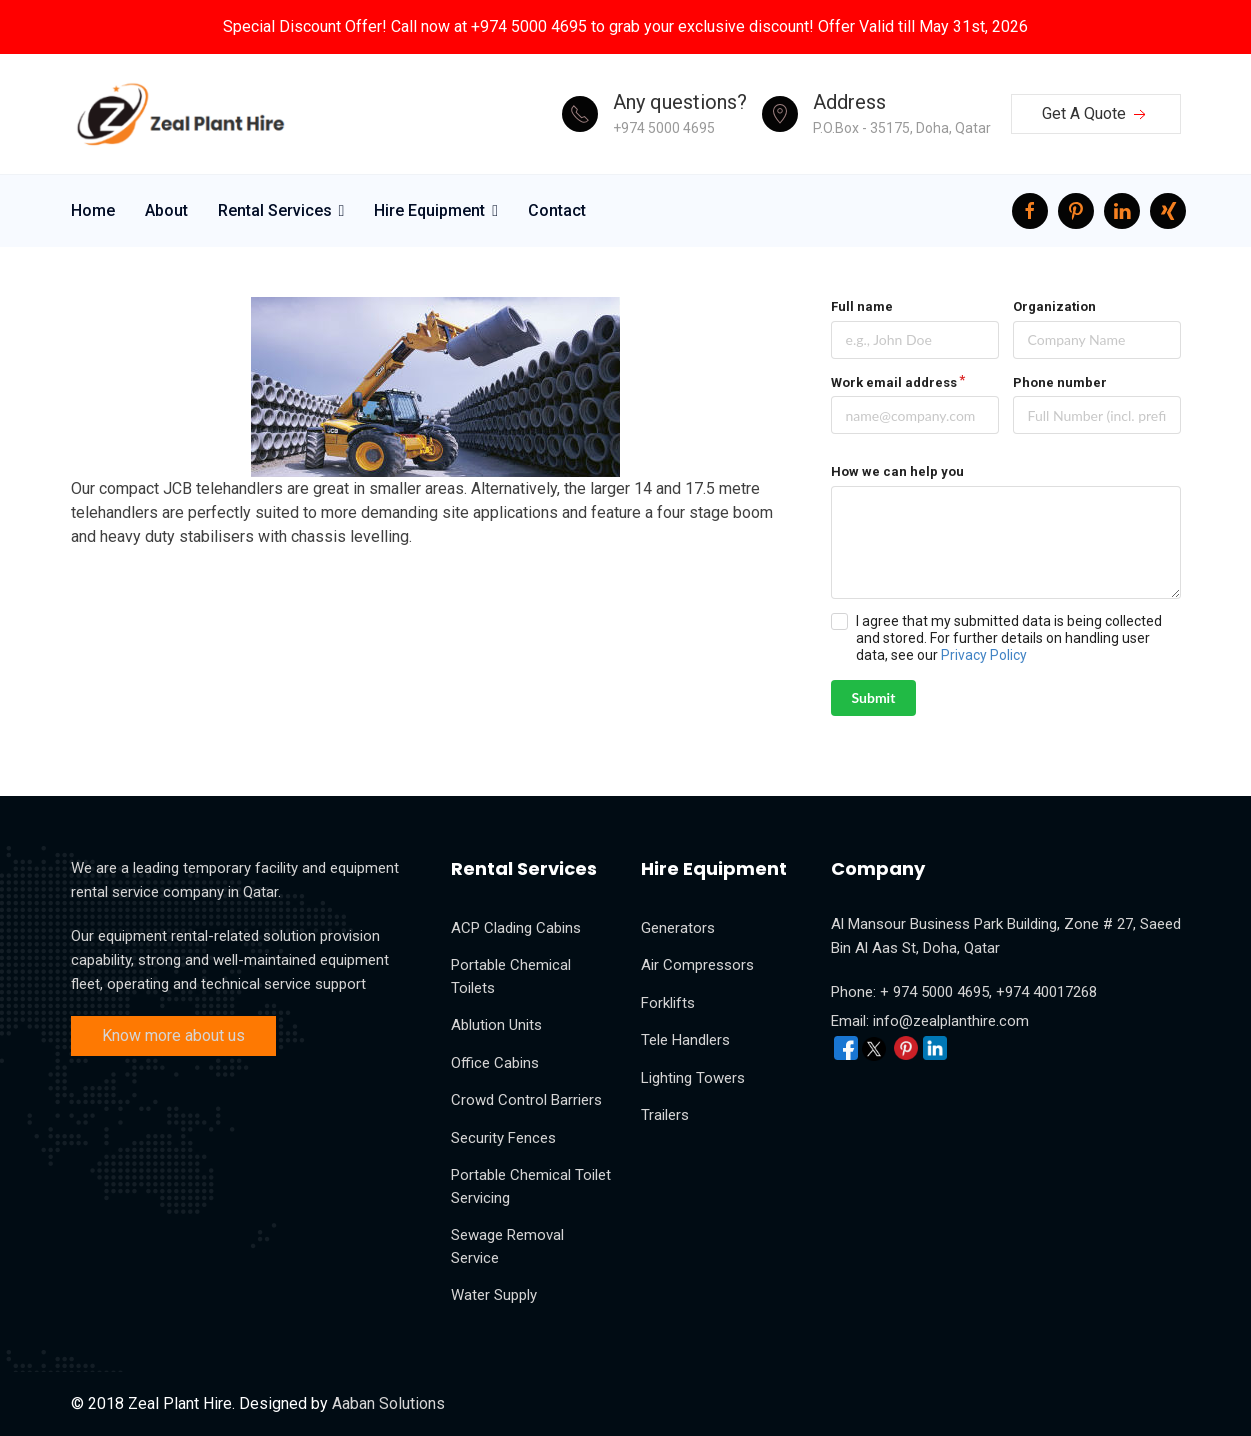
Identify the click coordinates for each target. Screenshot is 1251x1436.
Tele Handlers (685, 1040)
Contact (557, 210)
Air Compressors (697, 965)
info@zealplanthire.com (951, 1021)
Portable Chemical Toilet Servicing (531, 1186)
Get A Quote (1096, 114)
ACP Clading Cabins (516, 928)
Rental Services (275, 210)
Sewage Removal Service (507, 1246)
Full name (862, 306)
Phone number (1060, 382)
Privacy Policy (984, 655)
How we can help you (897, 471)
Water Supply (494, 1295)
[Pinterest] (1076, 211)
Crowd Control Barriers (526, 1100)
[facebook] (1030, 211)
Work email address (894, 382)
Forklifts (668, 1003)
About (166, 210)
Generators (678, 928)
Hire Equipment (429, 210)
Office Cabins (495, 1063)
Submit (874, 697)
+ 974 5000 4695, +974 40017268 (988, 992)
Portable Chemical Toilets (511, 976)
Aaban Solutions (388, 1403)
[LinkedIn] (1122, 211)
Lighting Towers (693, 1078)
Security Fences (503, 1138)
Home (93, 210)
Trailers (665, 1115)
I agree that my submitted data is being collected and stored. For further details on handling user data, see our (1009, 638)
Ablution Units (496, 1025)
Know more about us (173, 1035)
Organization (1054, 306)
